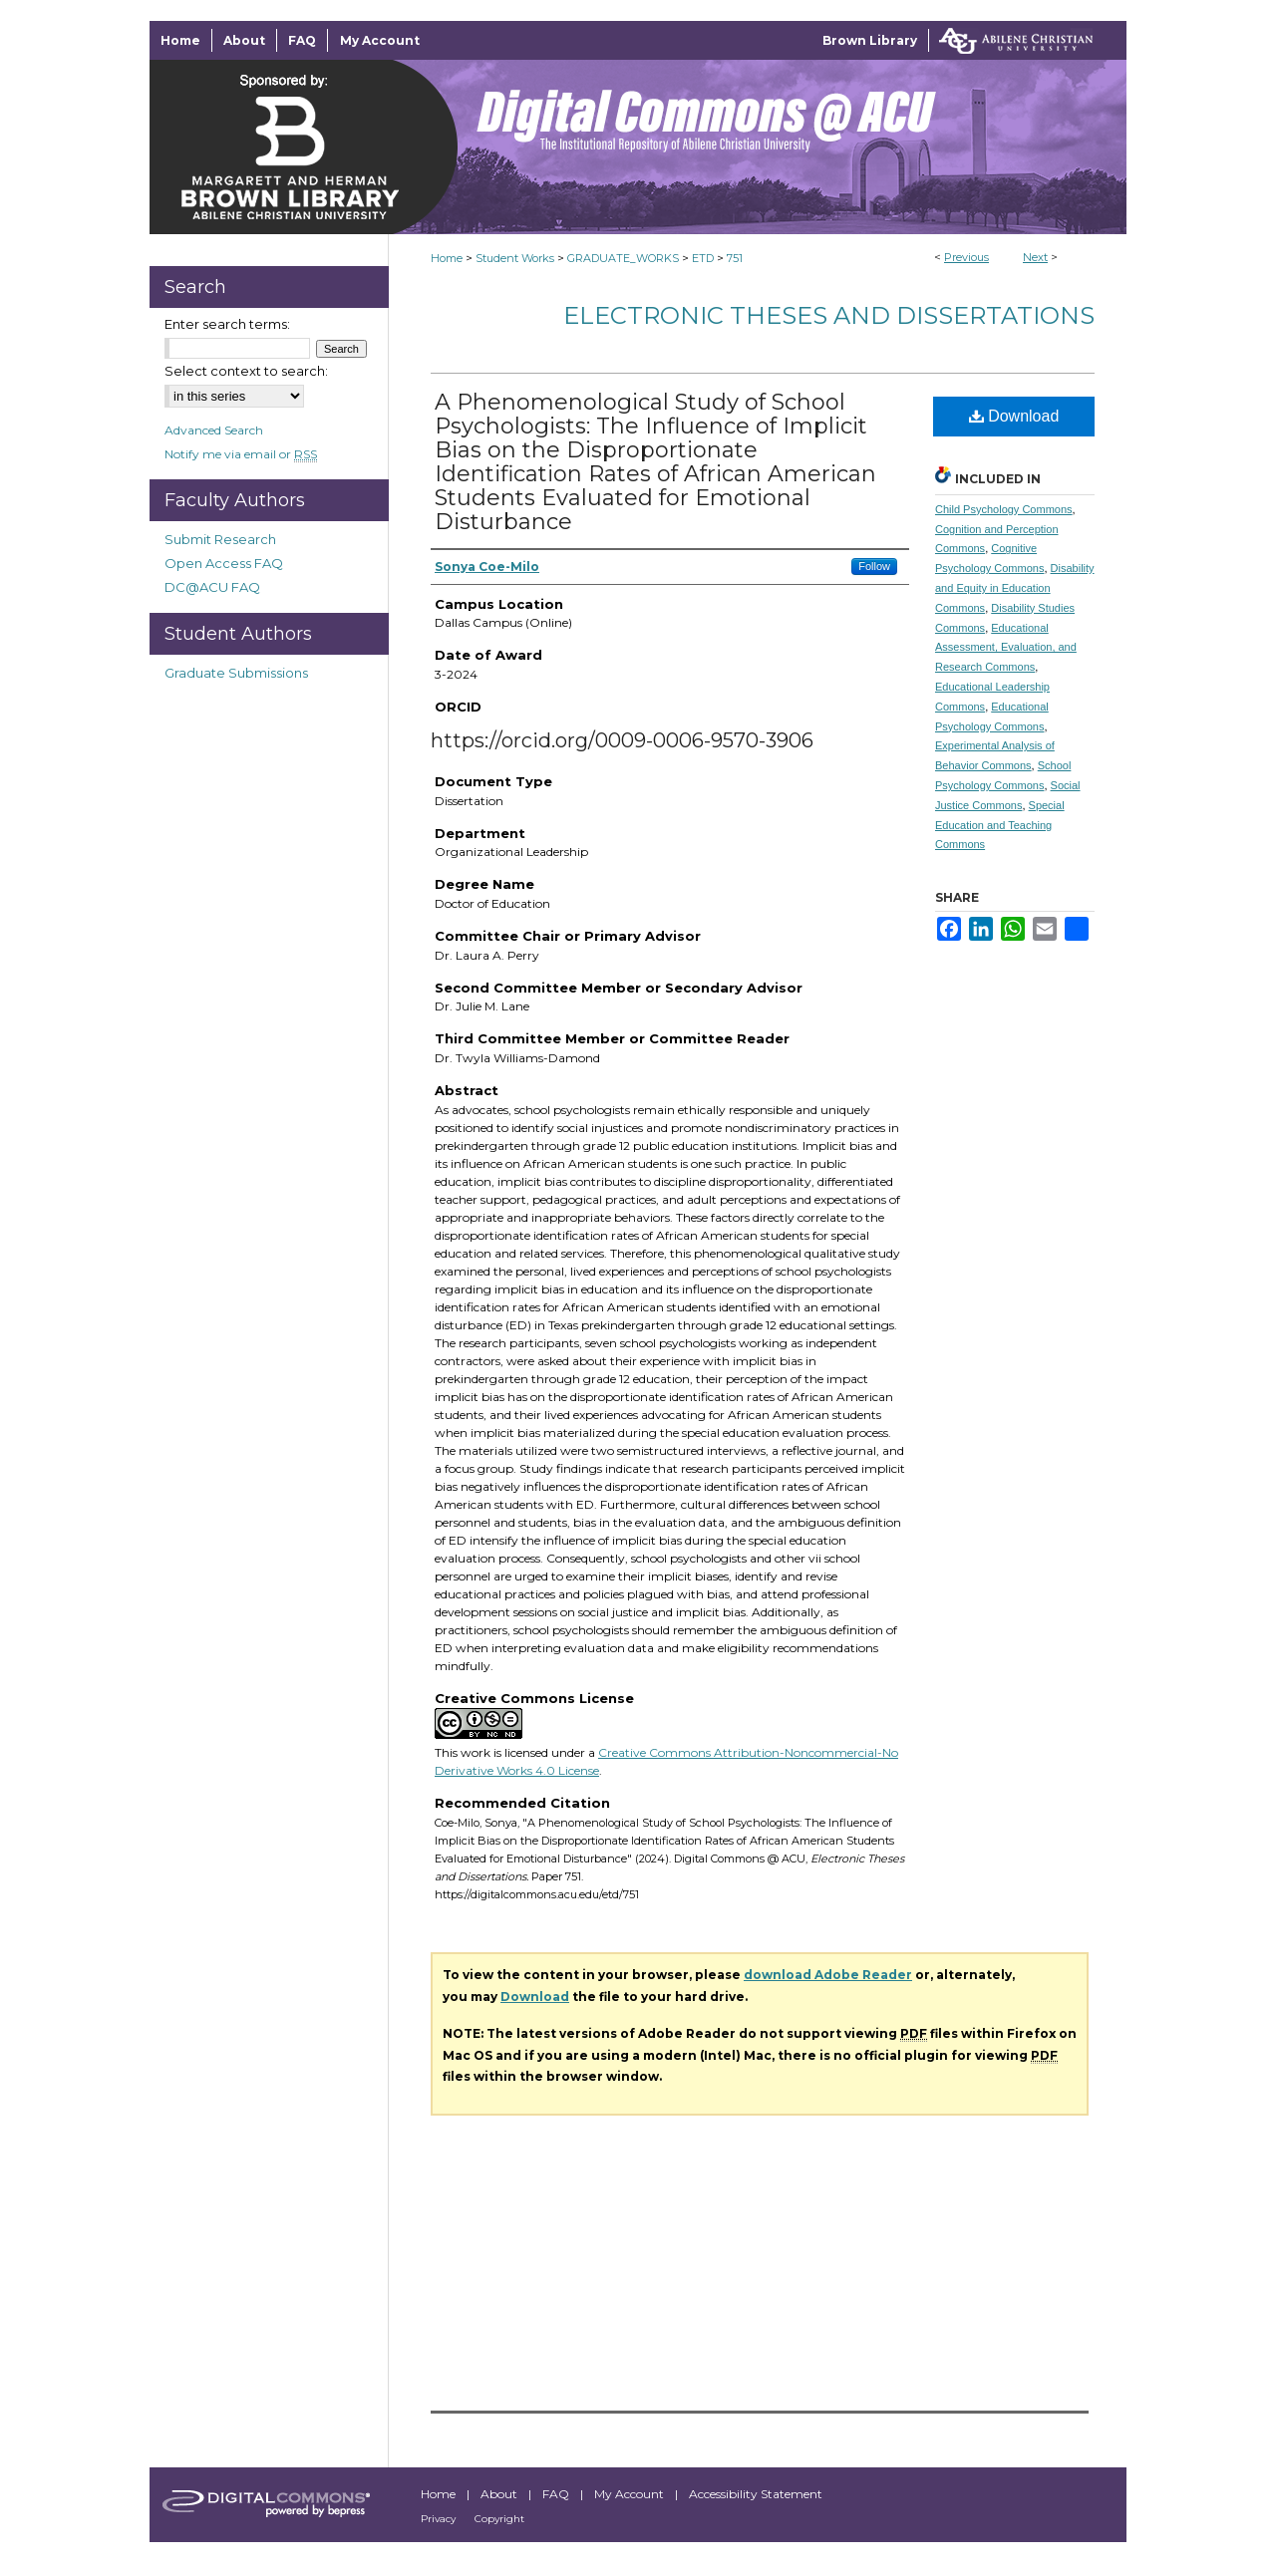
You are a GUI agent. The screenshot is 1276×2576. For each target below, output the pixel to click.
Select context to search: (246, 371)
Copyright (499, 2518)
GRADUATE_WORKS (623, 258)
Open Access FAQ (223, 563)
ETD (703, 258)
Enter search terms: (227, 324)
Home (447, 258)
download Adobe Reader (828, 1974)
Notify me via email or (240, 453)
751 (735, 258)
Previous (966, 257)
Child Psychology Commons (1004, 509)
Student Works (515, 258)
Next (1035, 257)
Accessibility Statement (755, 2493)
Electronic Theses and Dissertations (829, 315)
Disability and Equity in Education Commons (1015, 588)
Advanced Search (213, 430)
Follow (874, 566)
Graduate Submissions (236, 673)
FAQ (557, 2493)
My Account (630, 2493)
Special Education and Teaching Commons (1000, 825)
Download (1014, 416)
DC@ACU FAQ (212, 587)
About (500, 2493)
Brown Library (869, 40)
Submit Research (220, 539)
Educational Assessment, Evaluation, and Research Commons (1006, 648)
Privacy (440, 2518)
